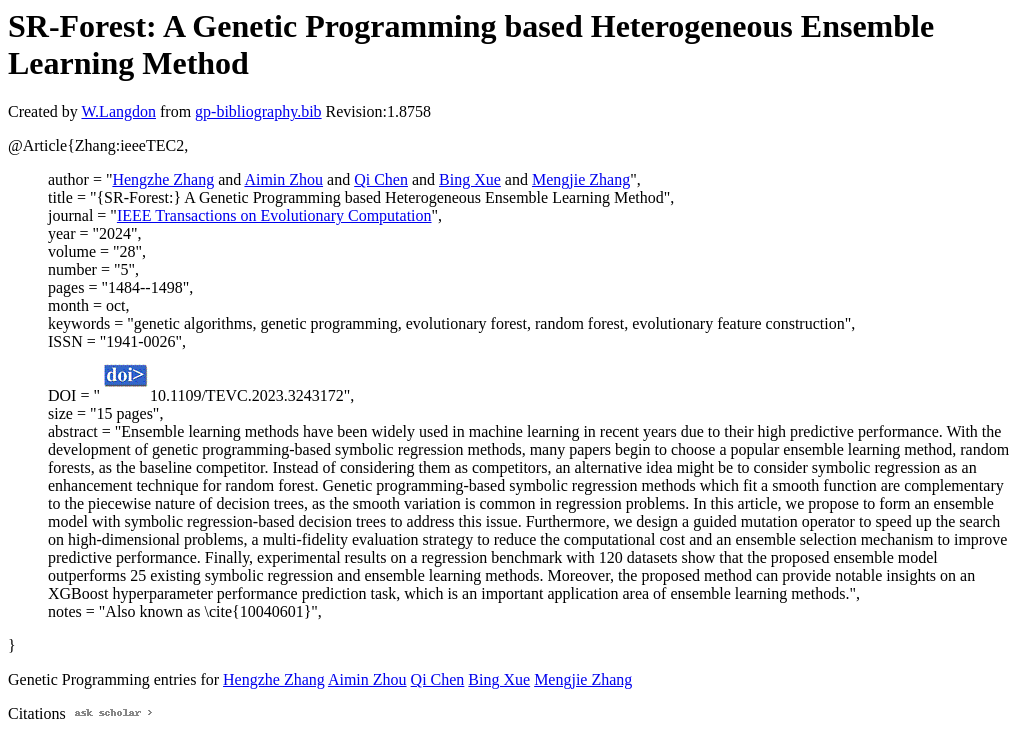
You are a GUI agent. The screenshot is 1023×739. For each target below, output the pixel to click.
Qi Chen (381, 179)
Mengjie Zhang (581, 179)
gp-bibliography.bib (258, 111)
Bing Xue (470, 179)
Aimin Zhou (283, 179)
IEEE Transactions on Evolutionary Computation (274, 215)
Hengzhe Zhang (163, 179)
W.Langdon (118, 111)
